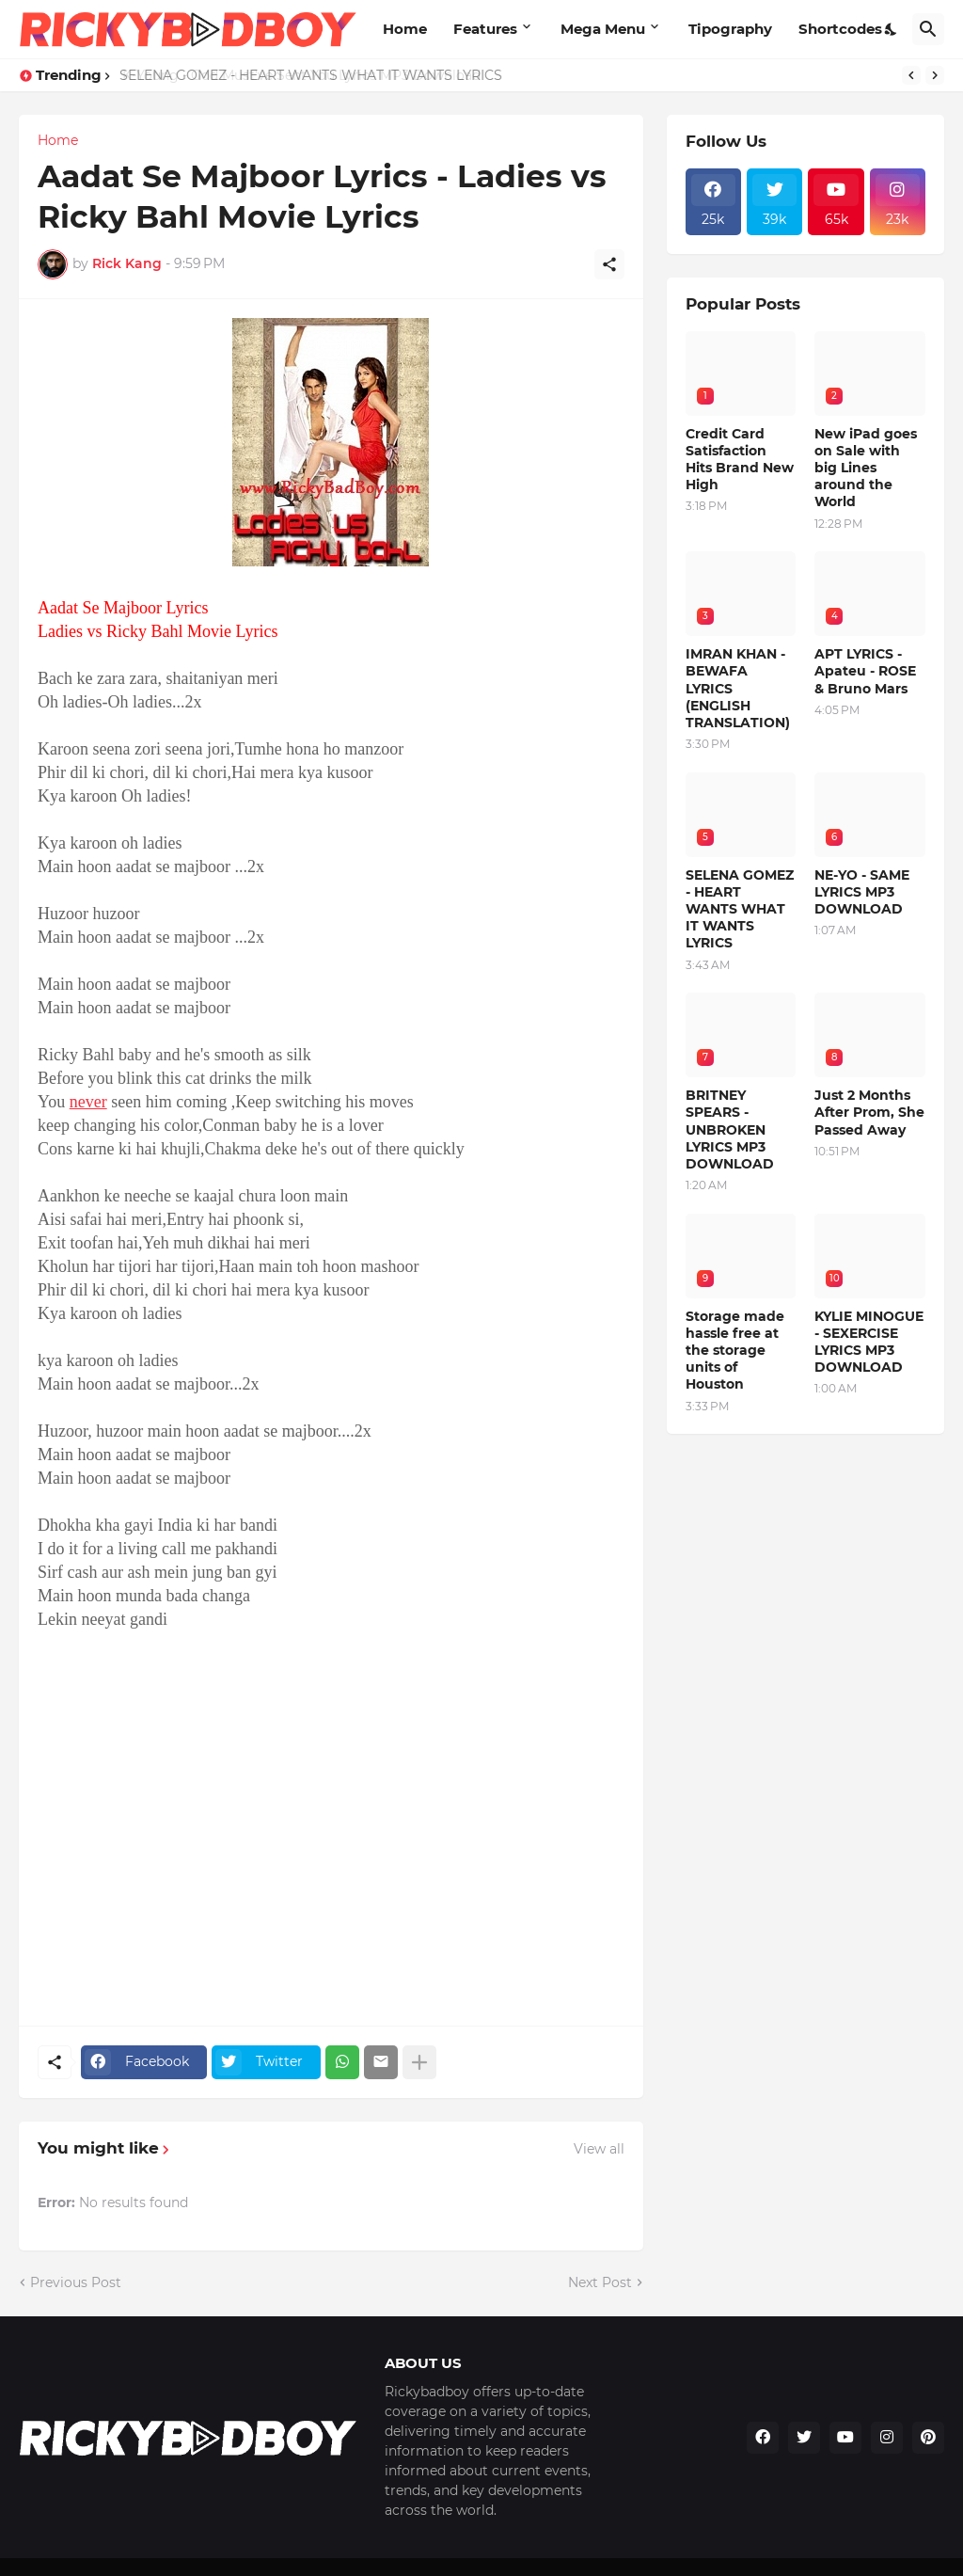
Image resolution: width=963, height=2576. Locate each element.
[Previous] (911, 75)
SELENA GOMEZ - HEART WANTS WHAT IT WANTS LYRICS (313, 75)
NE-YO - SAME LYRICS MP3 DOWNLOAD (861, 892)
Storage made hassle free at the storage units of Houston (735, 1350)
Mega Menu (602, 29)
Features (485, 29)
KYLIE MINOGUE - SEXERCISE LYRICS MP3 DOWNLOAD (869, 1342)
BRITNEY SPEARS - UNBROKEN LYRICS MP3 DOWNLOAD (730, 1129)
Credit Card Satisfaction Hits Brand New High (740, 459)
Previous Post (75, 2282)
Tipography (730, 29)
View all (599, 2148)
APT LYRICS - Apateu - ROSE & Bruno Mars (865, 670)
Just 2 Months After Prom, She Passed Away (869, 1112)
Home (405, 29)
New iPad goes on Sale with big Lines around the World (865, 468)
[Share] (609, 264)
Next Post (600, 2282)
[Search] (928, 29)
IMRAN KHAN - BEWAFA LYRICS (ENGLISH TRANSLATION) (738, 688)
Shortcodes (840, 29)
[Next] (934, 75)
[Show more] (419, 2062)
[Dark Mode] (892, 29)
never (88, 1101)
